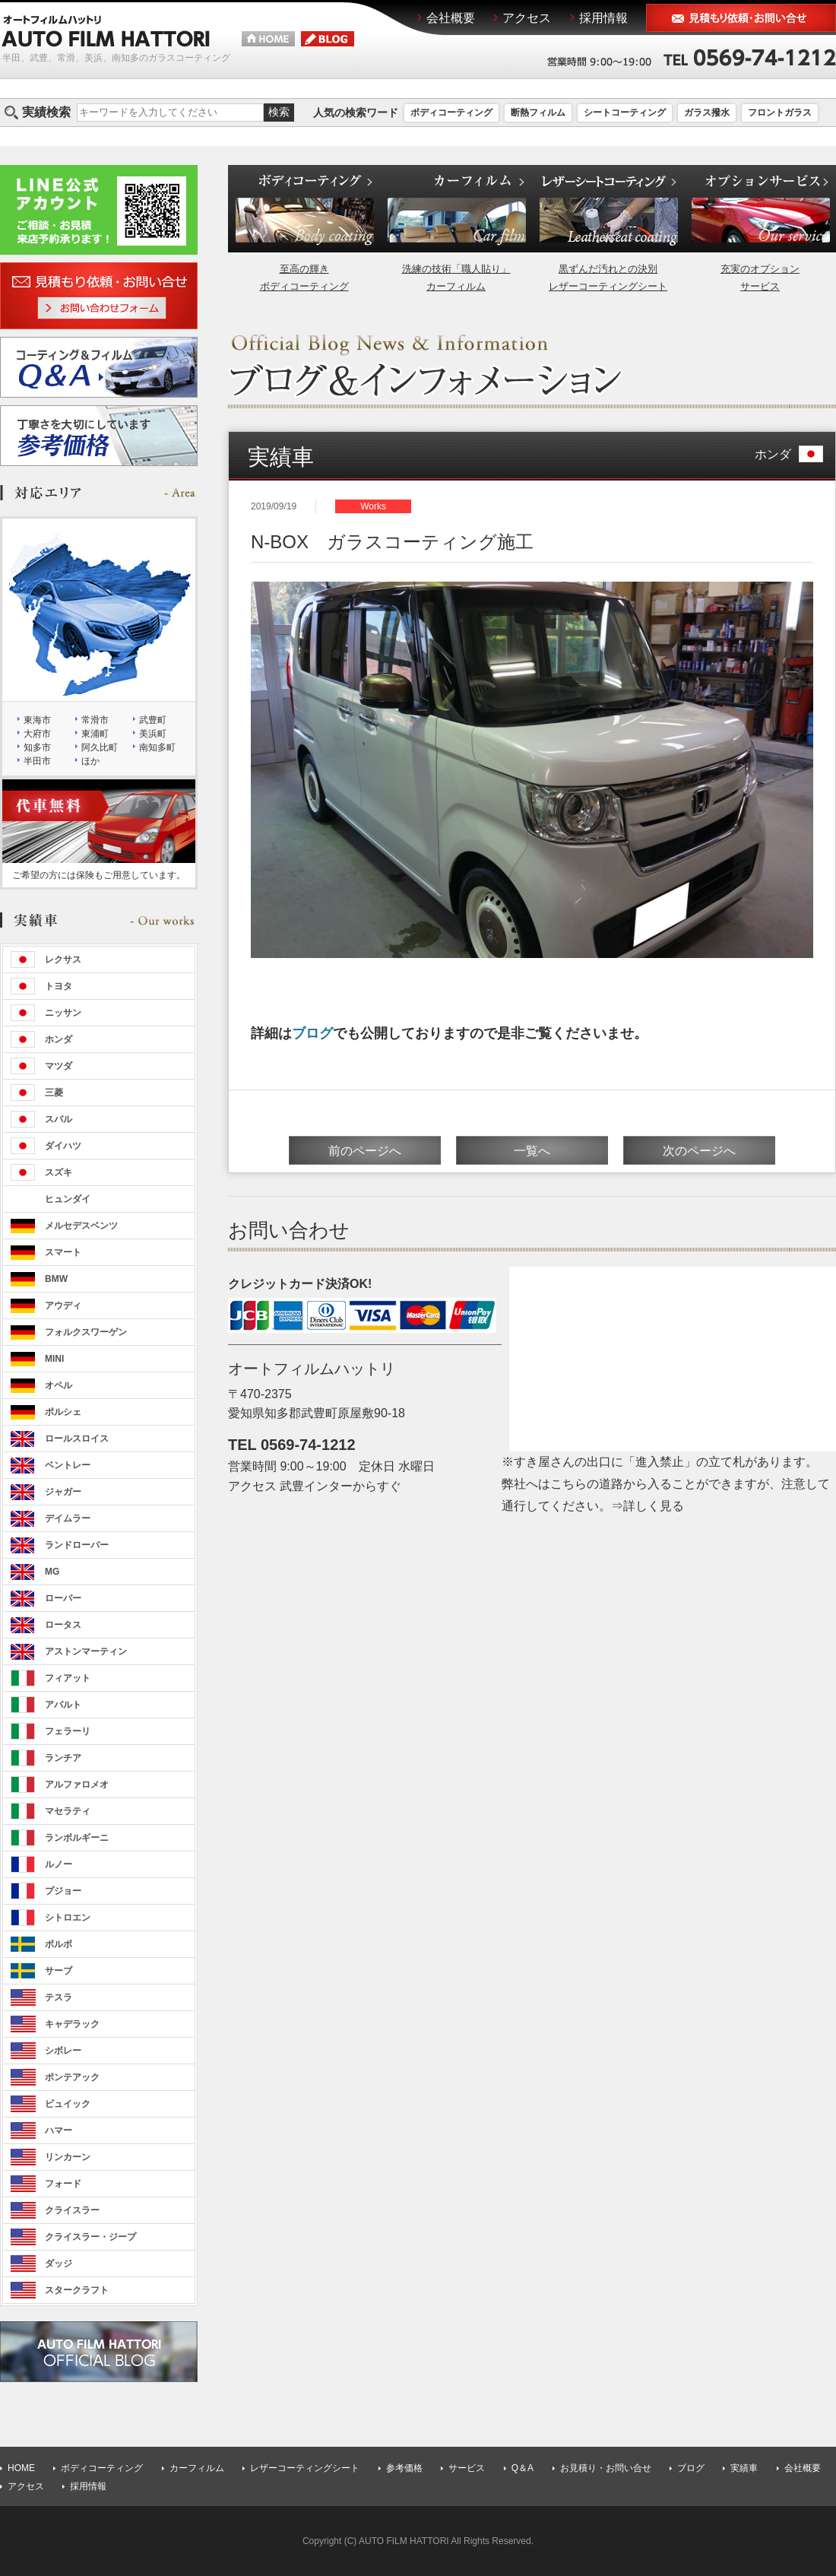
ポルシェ (63, 1412)
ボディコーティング (451, 112)
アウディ (63, 1305)
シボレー (63, 2050)
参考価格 (404, 2468)
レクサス (63, 959)
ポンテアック (72, 2077)
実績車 (744, 2468)
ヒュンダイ (67, 1199)
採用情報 (88, 2486)
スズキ (58, 1172)
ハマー (58, 2130)
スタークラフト (77, 2290)
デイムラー (67, 1518)
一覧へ (532, 1150)
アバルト (63, 1704)
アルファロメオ (77, 1784)
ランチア (63, 1758)
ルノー (58, 1864)
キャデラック (72, 2024)
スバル (58, 1119)
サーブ (58, 1970)
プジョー (63, 1891)
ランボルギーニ (77, 1837)
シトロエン (67, 1917)
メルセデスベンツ (81, 1225)
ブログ (312, 1033)
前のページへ (364, 1150)
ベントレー (67, 1465)
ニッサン (63, 1012)
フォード (63, 2183)
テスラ (58, 1997)
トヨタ (58, 986)
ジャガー (63, 1491)
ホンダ (789, 454)
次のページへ (699, 1150)
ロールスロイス (77, 1438)
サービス (466, 2468)
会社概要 (802, 2468)
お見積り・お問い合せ (605, 2468)
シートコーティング (625, 112)
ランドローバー (77, 1545)
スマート (63, 1252)
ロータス (63, 1625)
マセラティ (67, 1811)
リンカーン (67, 2157)
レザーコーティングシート (304, 2468)
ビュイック (67, 2104)
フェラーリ (67, 1731)
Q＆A (522, 2468)
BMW (56, 1279)
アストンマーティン (86, 1651)
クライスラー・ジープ (90, 2237)
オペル (58, 1385)
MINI (54, 1358)
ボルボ (58, 1944)
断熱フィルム (538, 112)
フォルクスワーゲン (86, 1332)
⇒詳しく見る (647, 1505)
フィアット (67, 1678)
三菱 (54, 1092)
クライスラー (72, 2210)
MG (52, 1571)
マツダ (58, 1066)
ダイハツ (63, 1145)
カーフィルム (196, 2468)
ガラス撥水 (707, 112)
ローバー (63, 1598)
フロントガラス (780, 112)
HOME (21, 2468)
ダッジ (58, 2263)
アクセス (26, 2486)
